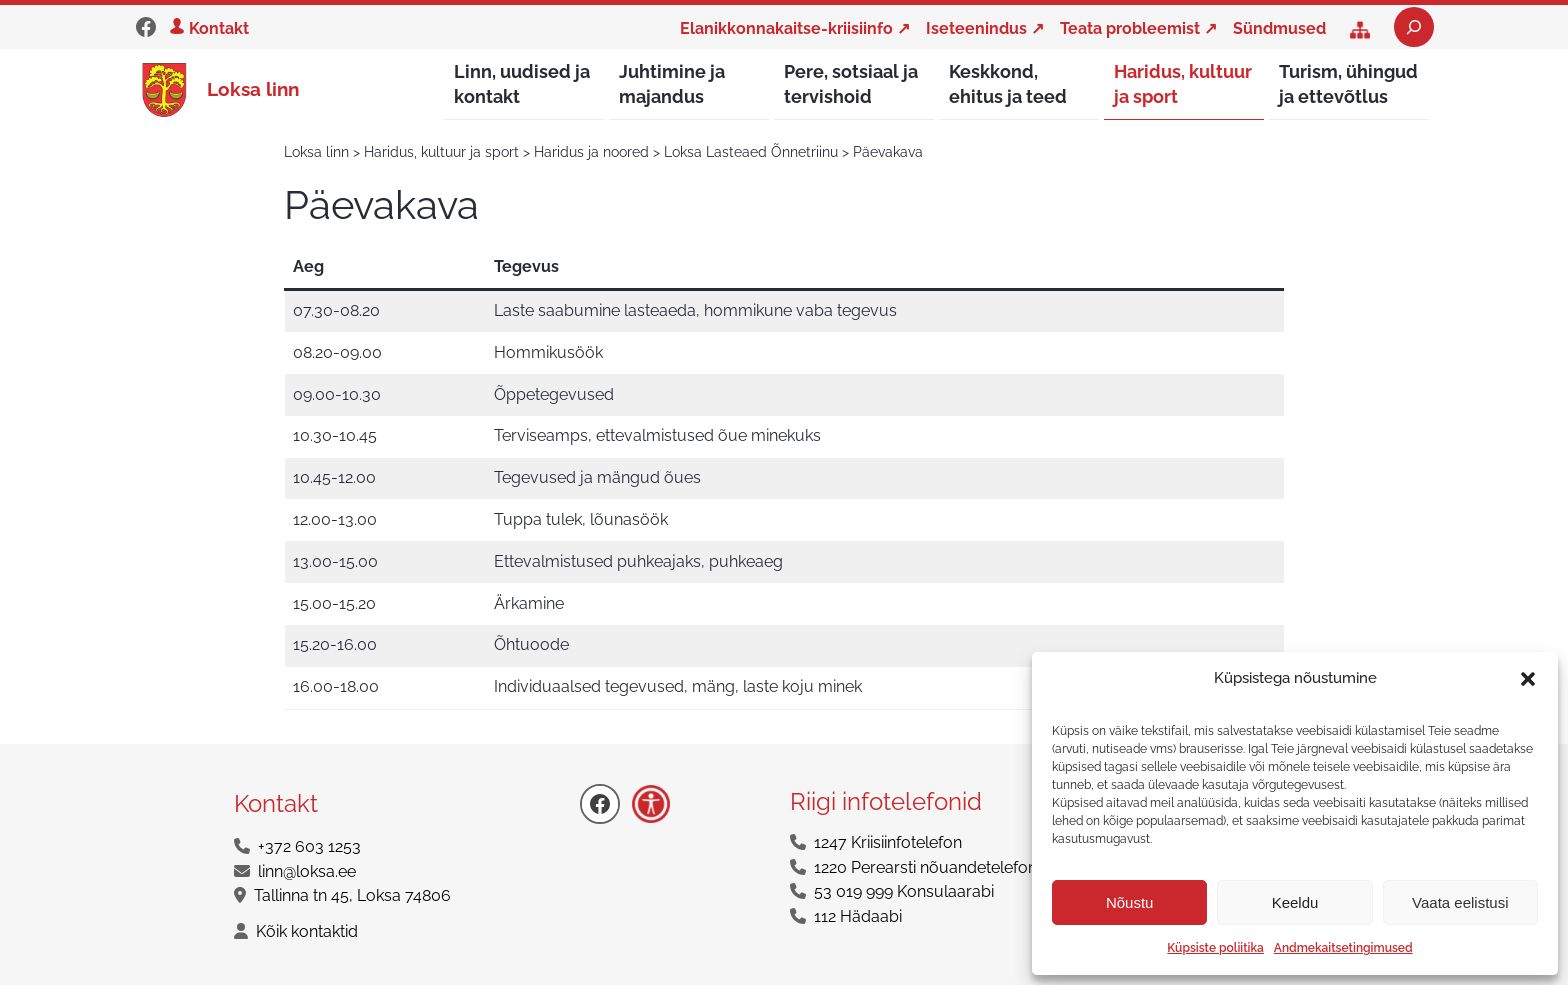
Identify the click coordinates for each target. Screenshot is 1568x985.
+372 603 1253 (309, 847)
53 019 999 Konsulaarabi (904, 892)
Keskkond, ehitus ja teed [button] (1008, 84)
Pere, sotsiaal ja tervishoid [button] (851, 84)
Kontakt (219, 28)
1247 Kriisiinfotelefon (888, 843)
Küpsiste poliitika (1215, 948)
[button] (1528, 679)
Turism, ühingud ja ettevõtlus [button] (1348, 84)
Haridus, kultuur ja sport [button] (1183, 84)
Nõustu (1130, 902)
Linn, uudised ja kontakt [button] (522, 84)
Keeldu (1295, 902)
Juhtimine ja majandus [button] (672, 84)
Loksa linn (253, 89)
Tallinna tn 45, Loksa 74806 (352, 896)
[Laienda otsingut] (1414, 27)
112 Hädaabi (858, 917)
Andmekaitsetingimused (1343, 948)
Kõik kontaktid (307, 932)
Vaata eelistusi (1460, 902)
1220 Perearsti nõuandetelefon (925, 868)
